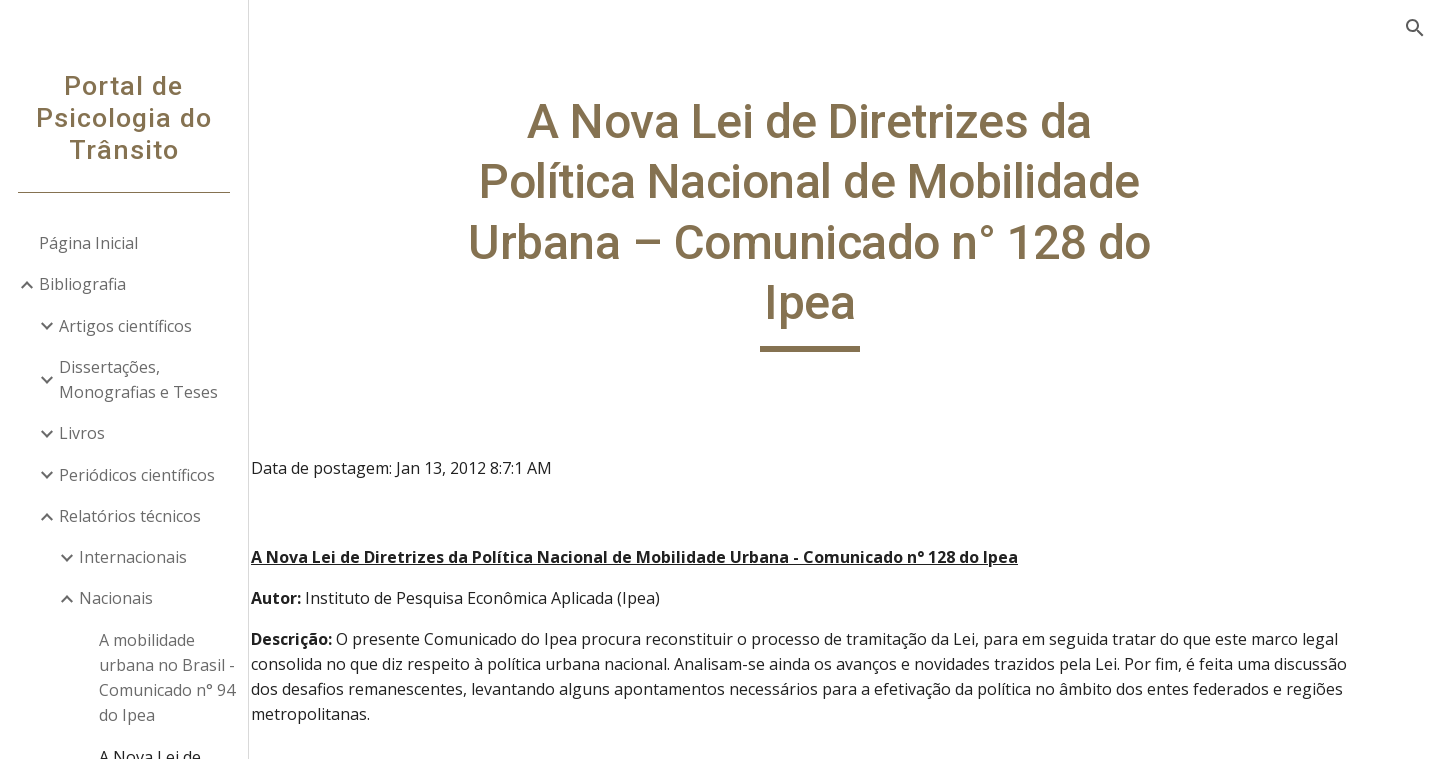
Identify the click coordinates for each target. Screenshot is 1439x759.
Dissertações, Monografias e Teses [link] (139, 379)
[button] (1415, 28)
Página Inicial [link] (89, 243)
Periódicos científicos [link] (138, 475)
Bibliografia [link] (83, 284)
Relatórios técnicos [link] (131, 516)
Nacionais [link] (117, 598)
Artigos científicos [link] (126, 326)
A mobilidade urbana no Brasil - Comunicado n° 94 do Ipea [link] (168, 678)
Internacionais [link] (134, 557)
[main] (844, 222)
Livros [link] (83, 433)
